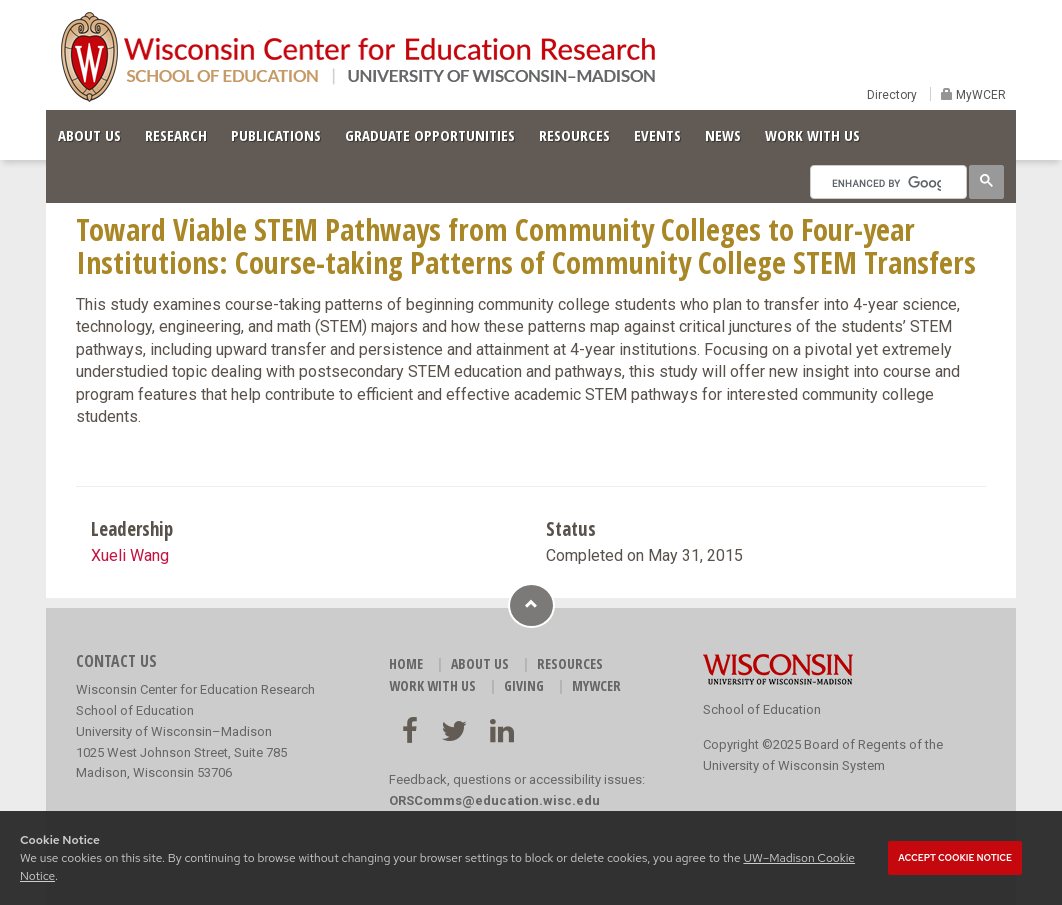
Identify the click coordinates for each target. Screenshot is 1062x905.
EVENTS (657, 135)
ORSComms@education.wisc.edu (494, 800)
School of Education (762, 709)
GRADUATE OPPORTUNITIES (430, 135)
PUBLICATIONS (276, 135)
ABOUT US (89, 135)
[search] (886, 183)
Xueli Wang (130, 555)
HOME (406, 663)
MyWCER (979, 95)
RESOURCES (574, 135)
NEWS (723, 135)
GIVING (524, 685)
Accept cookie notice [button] (955, 858)
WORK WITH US (812, 135)
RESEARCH (176, 135)
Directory (892, 95)
